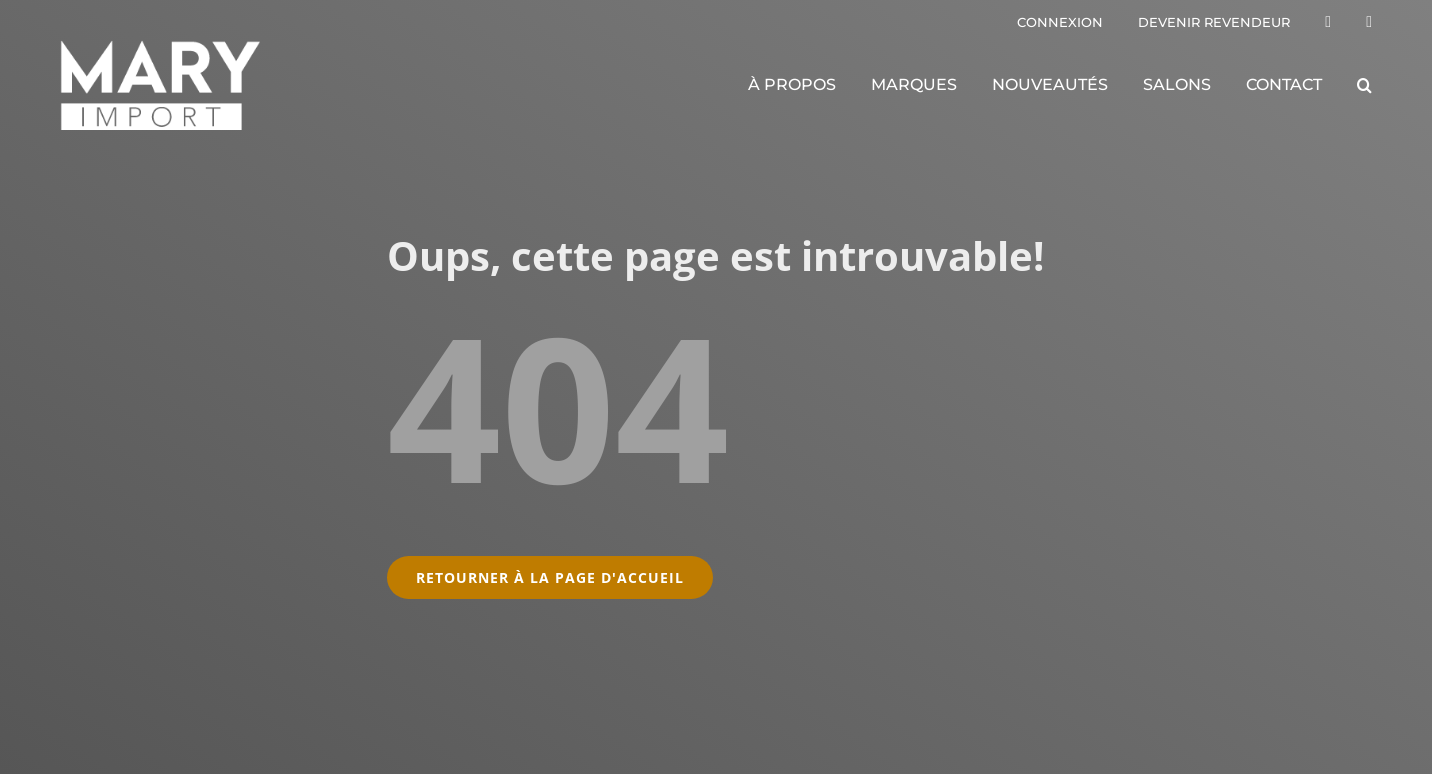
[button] (1364, 85)
